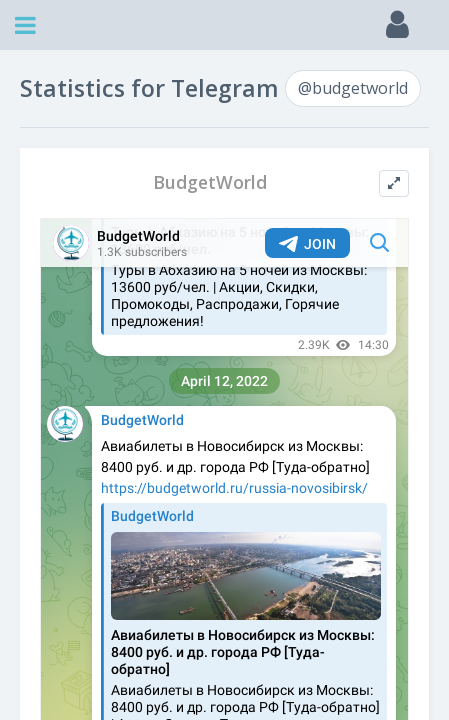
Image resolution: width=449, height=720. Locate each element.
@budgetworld (353, 88)
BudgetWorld (210, 182)
